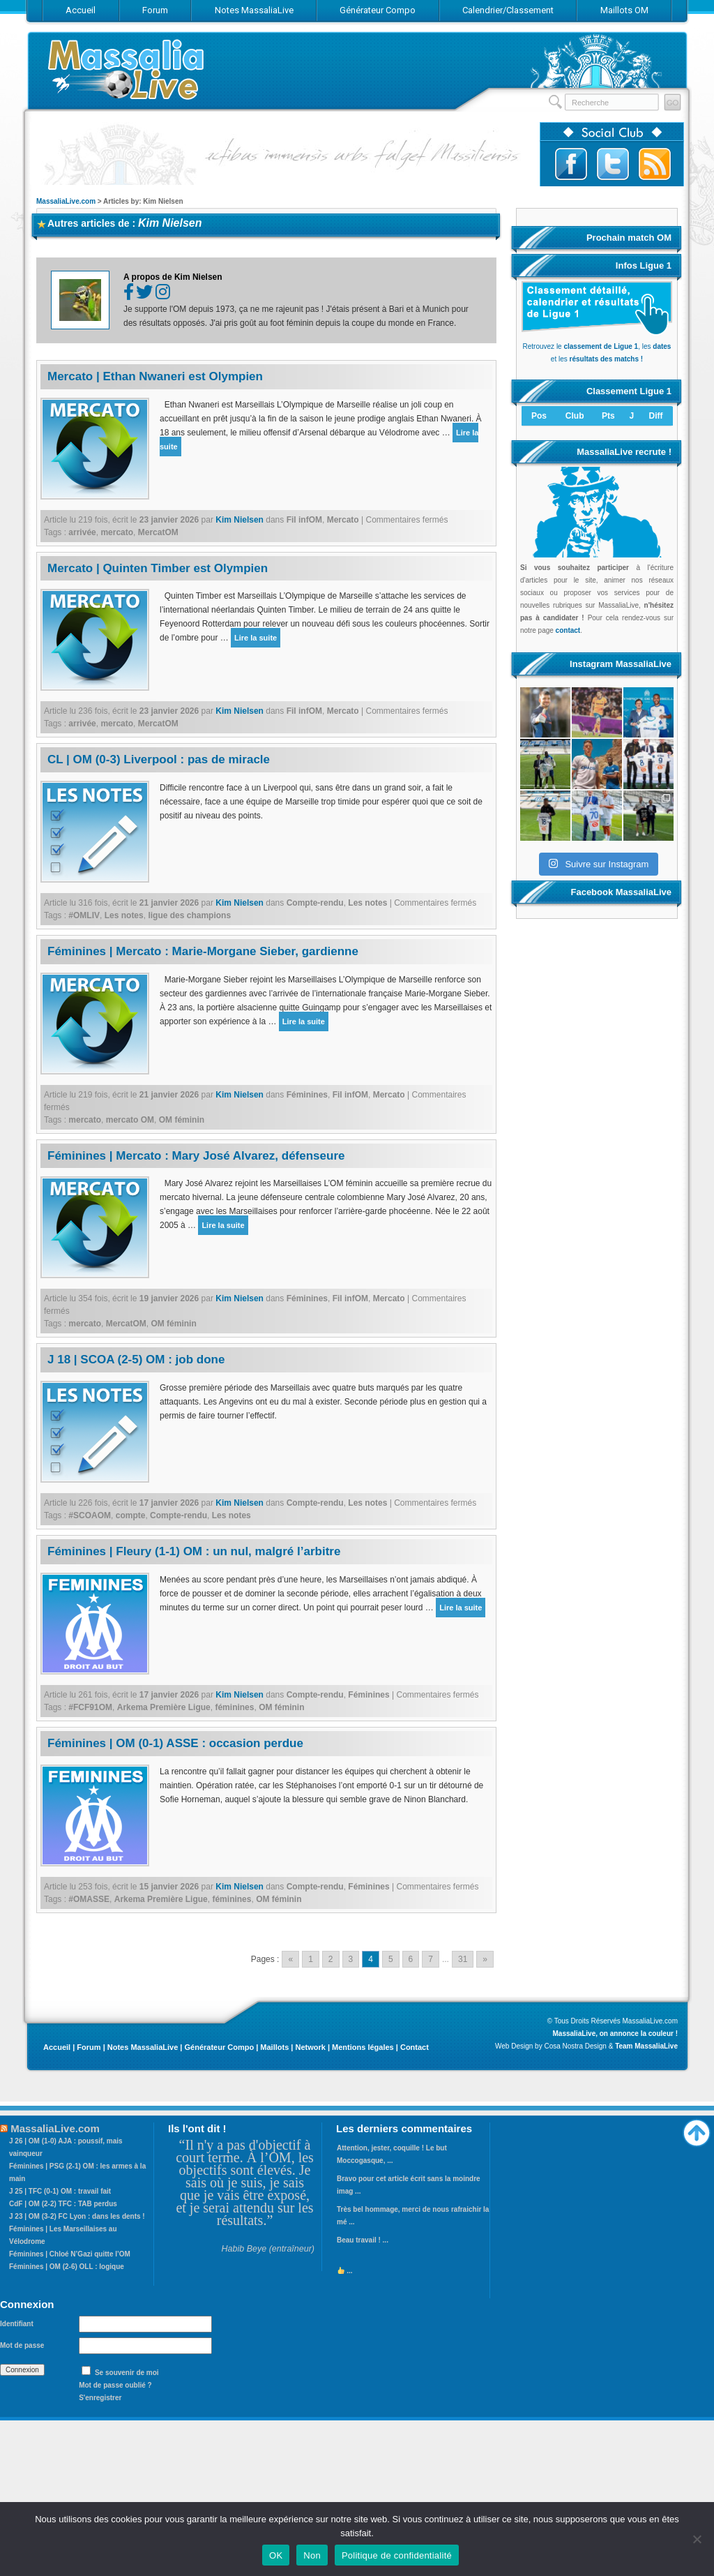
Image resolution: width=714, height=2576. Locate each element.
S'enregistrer (100, 2398)
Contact (414, 2047)
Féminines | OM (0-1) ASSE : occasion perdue (175, 1743)
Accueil (56, 2047)
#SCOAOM (89, 1515)
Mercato (343, 520)
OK (275, 2555)
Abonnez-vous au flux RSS (654, 164)
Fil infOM (304, 520)
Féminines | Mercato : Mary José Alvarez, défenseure (195, 1155)
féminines (234, 1707)
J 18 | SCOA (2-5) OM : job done (136, 1359)
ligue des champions (189, 915)
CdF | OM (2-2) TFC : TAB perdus (63, 2204)
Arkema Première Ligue (164, 1707)
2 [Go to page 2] (330, 1959)
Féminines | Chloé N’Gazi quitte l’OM (69, 2254)
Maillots (274, 2047)
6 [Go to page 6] (411, 1959)
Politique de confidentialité (397, 2555)
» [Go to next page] (485, 1959)
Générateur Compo (219, 2047)
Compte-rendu (315, 903)
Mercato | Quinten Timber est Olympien (157, 568)
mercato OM (130, 1120)
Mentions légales (363, 2047)
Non (312, 2555)
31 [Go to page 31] (462, 1959)
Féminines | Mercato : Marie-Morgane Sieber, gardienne (202, 951)
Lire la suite (255, 638)
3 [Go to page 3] (351, 1959)
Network (310, 2047)
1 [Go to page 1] (310, 1959)
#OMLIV (84, 915)
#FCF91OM (90, 1707)
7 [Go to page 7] (430, 1959)
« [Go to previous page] (290, 1959)
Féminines (307, 1095)
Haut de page (696, 2129)
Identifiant (16, 2324)
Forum (88, 2047)
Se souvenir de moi (127, 2372)
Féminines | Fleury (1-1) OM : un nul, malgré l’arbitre (193, 1551)
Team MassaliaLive (646, 2046)
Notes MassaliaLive (142, 2047)
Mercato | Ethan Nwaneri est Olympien (155, 376)
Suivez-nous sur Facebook (571, 164)
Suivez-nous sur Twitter (612, 164)
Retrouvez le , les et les (597, 346)
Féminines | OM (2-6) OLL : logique (66, 2266)
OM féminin (181, 1120)
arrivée (82, 532)
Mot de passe (22, 2345)
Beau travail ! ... (362, 2240)
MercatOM (158, 532)
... (345, 2271)
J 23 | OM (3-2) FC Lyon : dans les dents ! (77, 2216)
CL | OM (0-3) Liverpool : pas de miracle (158, 759)
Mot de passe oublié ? (115, 2385)
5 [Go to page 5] (390, 1959)
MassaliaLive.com (126, 69)
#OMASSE (88, 1899)
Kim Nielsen (170, 223)
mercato (116, 532)
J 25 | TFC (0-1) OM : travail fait (60, 2191)
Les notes (367, 903)
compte (131, 1515)
